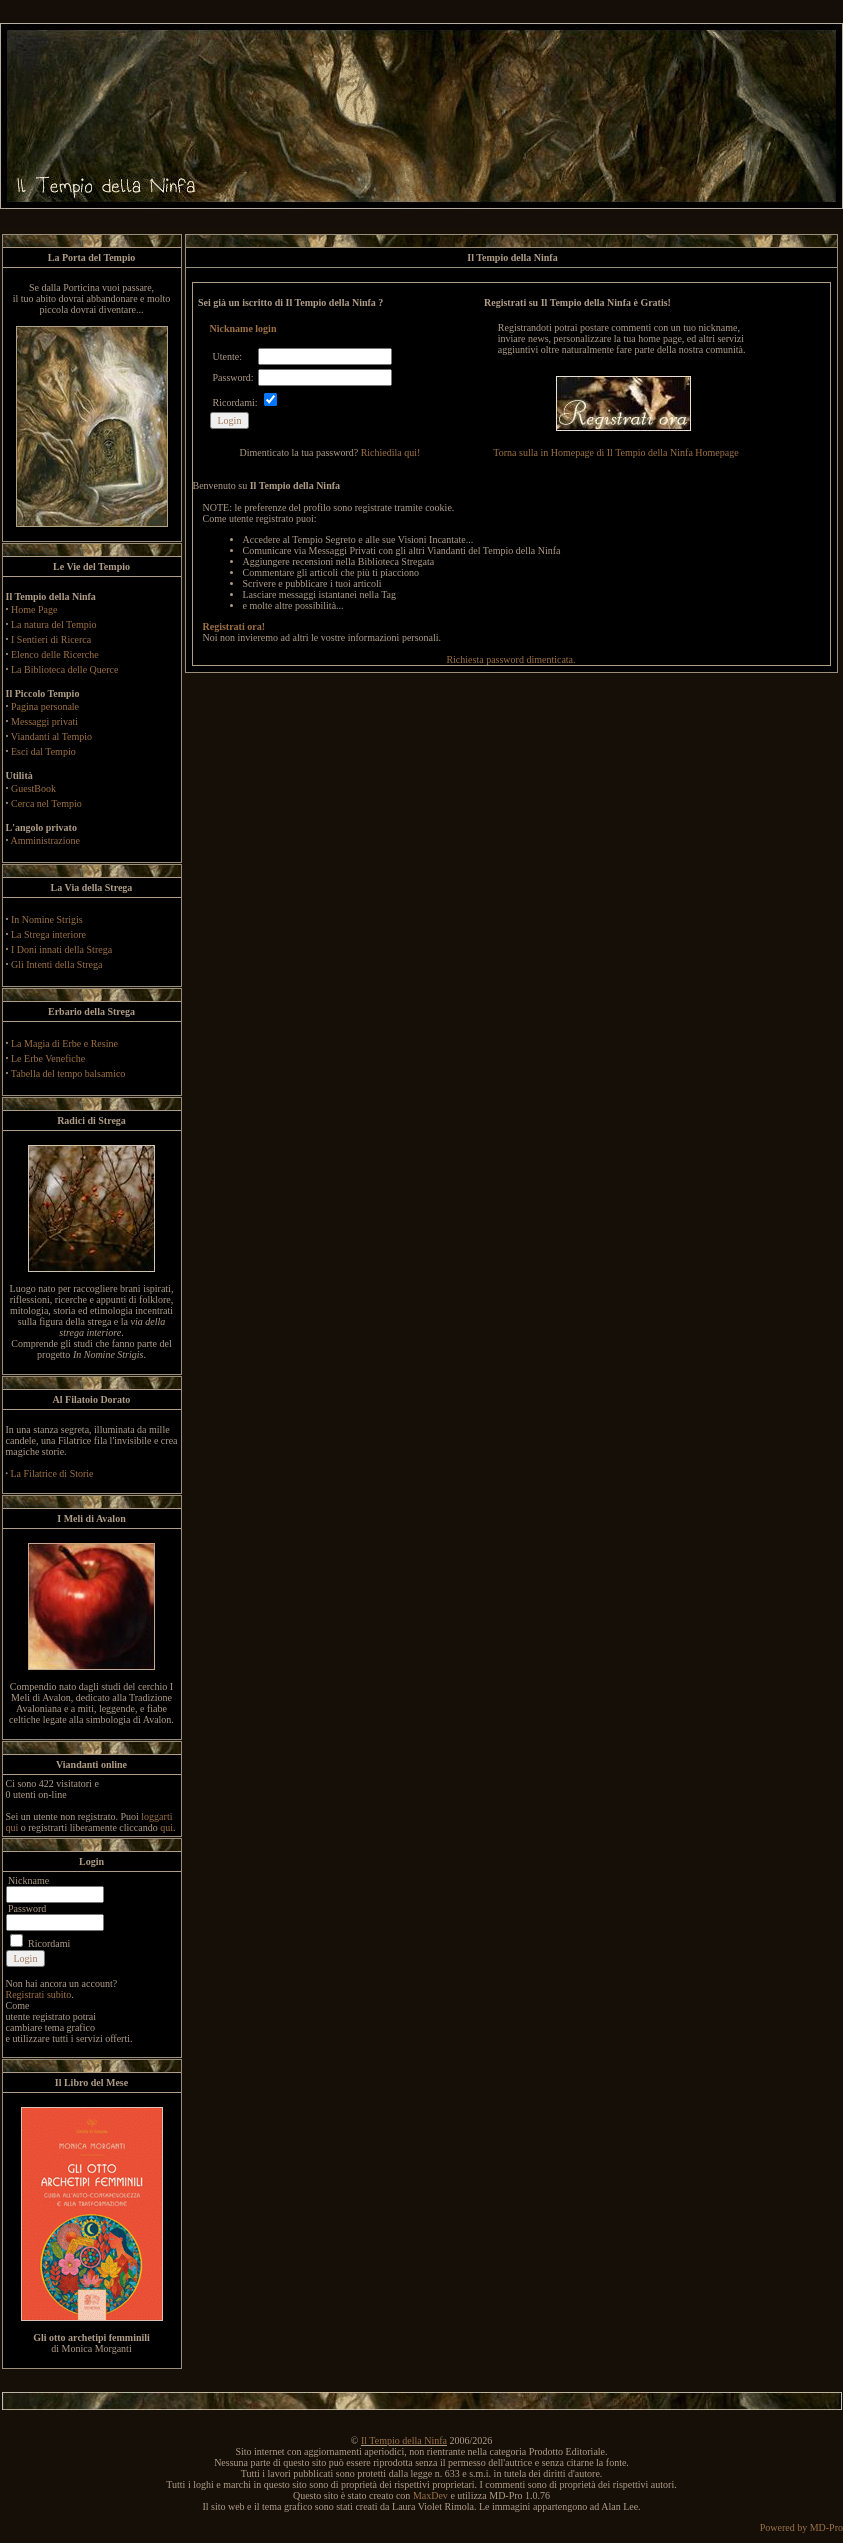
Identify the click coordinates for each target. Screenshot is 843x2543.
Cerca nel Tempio (46, 803)
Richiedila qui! (391, 452)
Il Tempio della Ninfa (404, 2440)
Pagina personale (45, 706)
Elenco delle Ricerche (55, 654)
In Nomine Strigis (47, 919)
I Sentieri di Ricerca (51, 639)
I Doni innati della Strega (61, 949)
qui (166, 1827)
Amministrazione (44, 840)
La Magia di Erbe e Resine (64, 1043)
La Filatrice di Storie (52, 1473)
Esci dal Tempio (43, 751)
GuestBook (33, 788)
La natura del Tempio (53, 624)
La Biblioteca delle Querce (64, 669)
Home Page (34, 609)
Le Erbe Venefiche (48, 1058)
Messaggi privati (44, 721)
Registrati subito (39, 1994)
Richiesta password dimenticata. (510, 659)
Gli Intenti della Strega (56, 964)
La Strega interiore (48, 934)
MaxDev (430, 2495)
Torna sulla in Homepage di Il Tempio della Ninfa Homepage (615, 452)
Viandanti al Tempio (51, 736)
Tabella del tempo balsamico (68, 1073)
